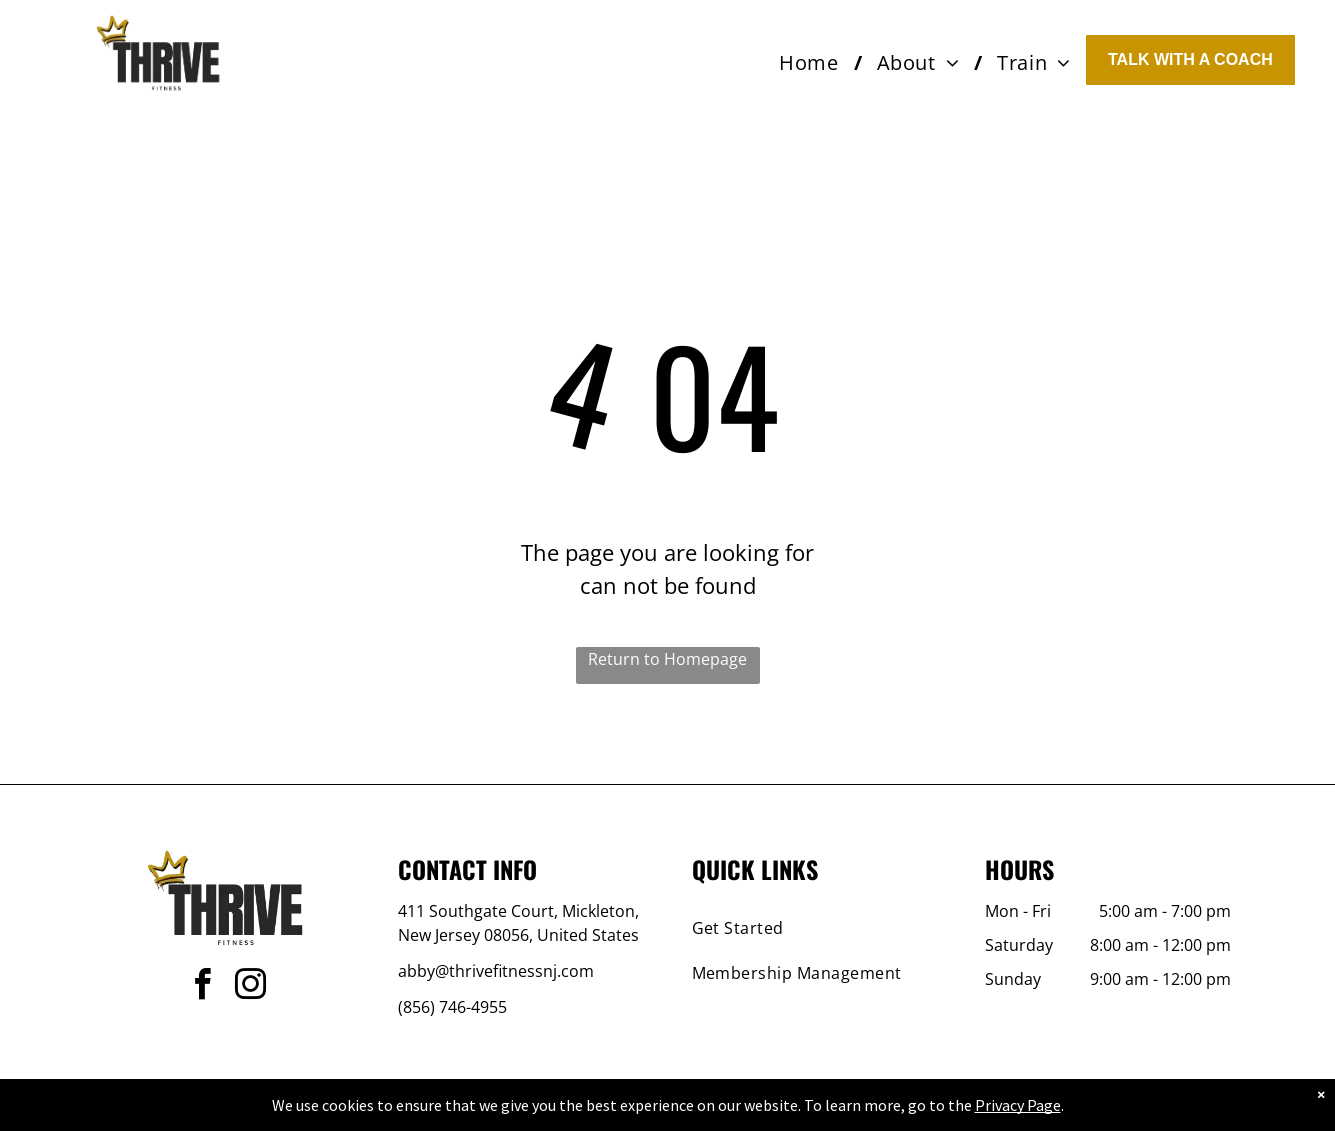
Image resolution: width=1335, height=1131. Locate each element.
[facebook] (203, 987)
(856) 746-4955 (452, 1007)
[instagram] (251, 987)
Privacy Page (1018, 1105)
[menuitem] (812, 63)
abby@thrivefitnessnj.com (496, 971)
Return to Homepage (667, 659)
